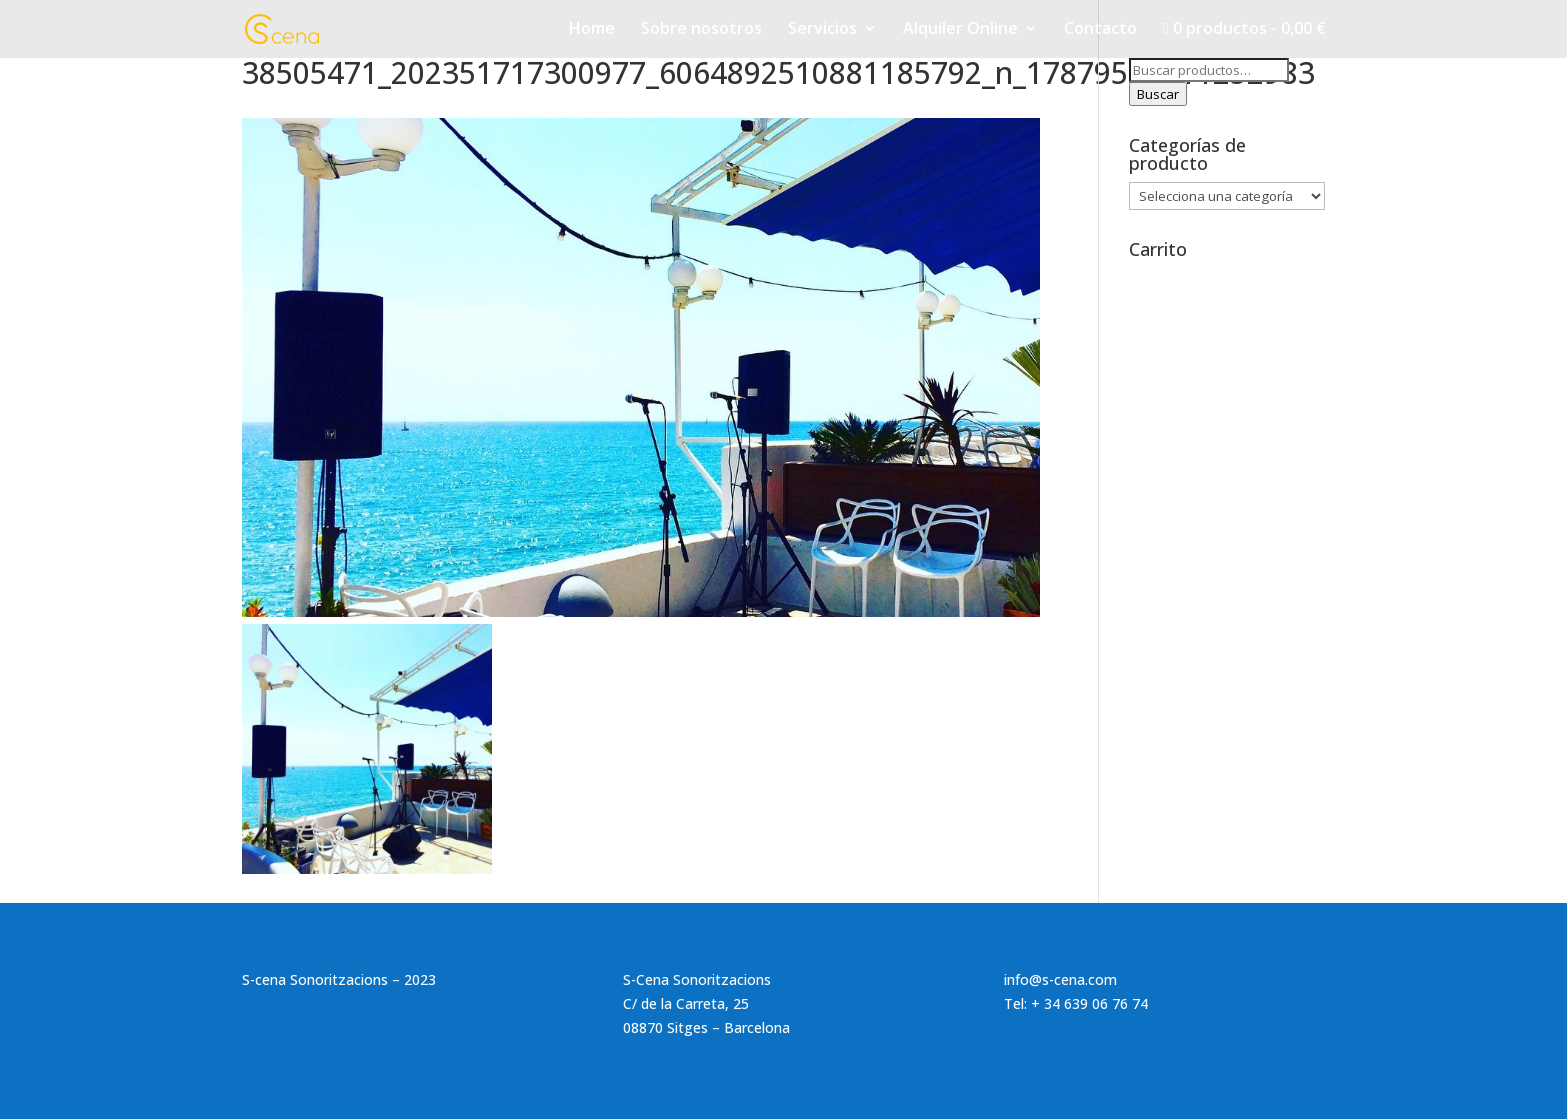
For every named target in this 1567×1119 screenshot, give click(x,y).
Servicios (822, 30)
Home (592, 30)
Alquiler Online (960, 30)
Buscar (1158, 94)
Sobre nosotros (701, 30)
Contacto (1100, 30)
